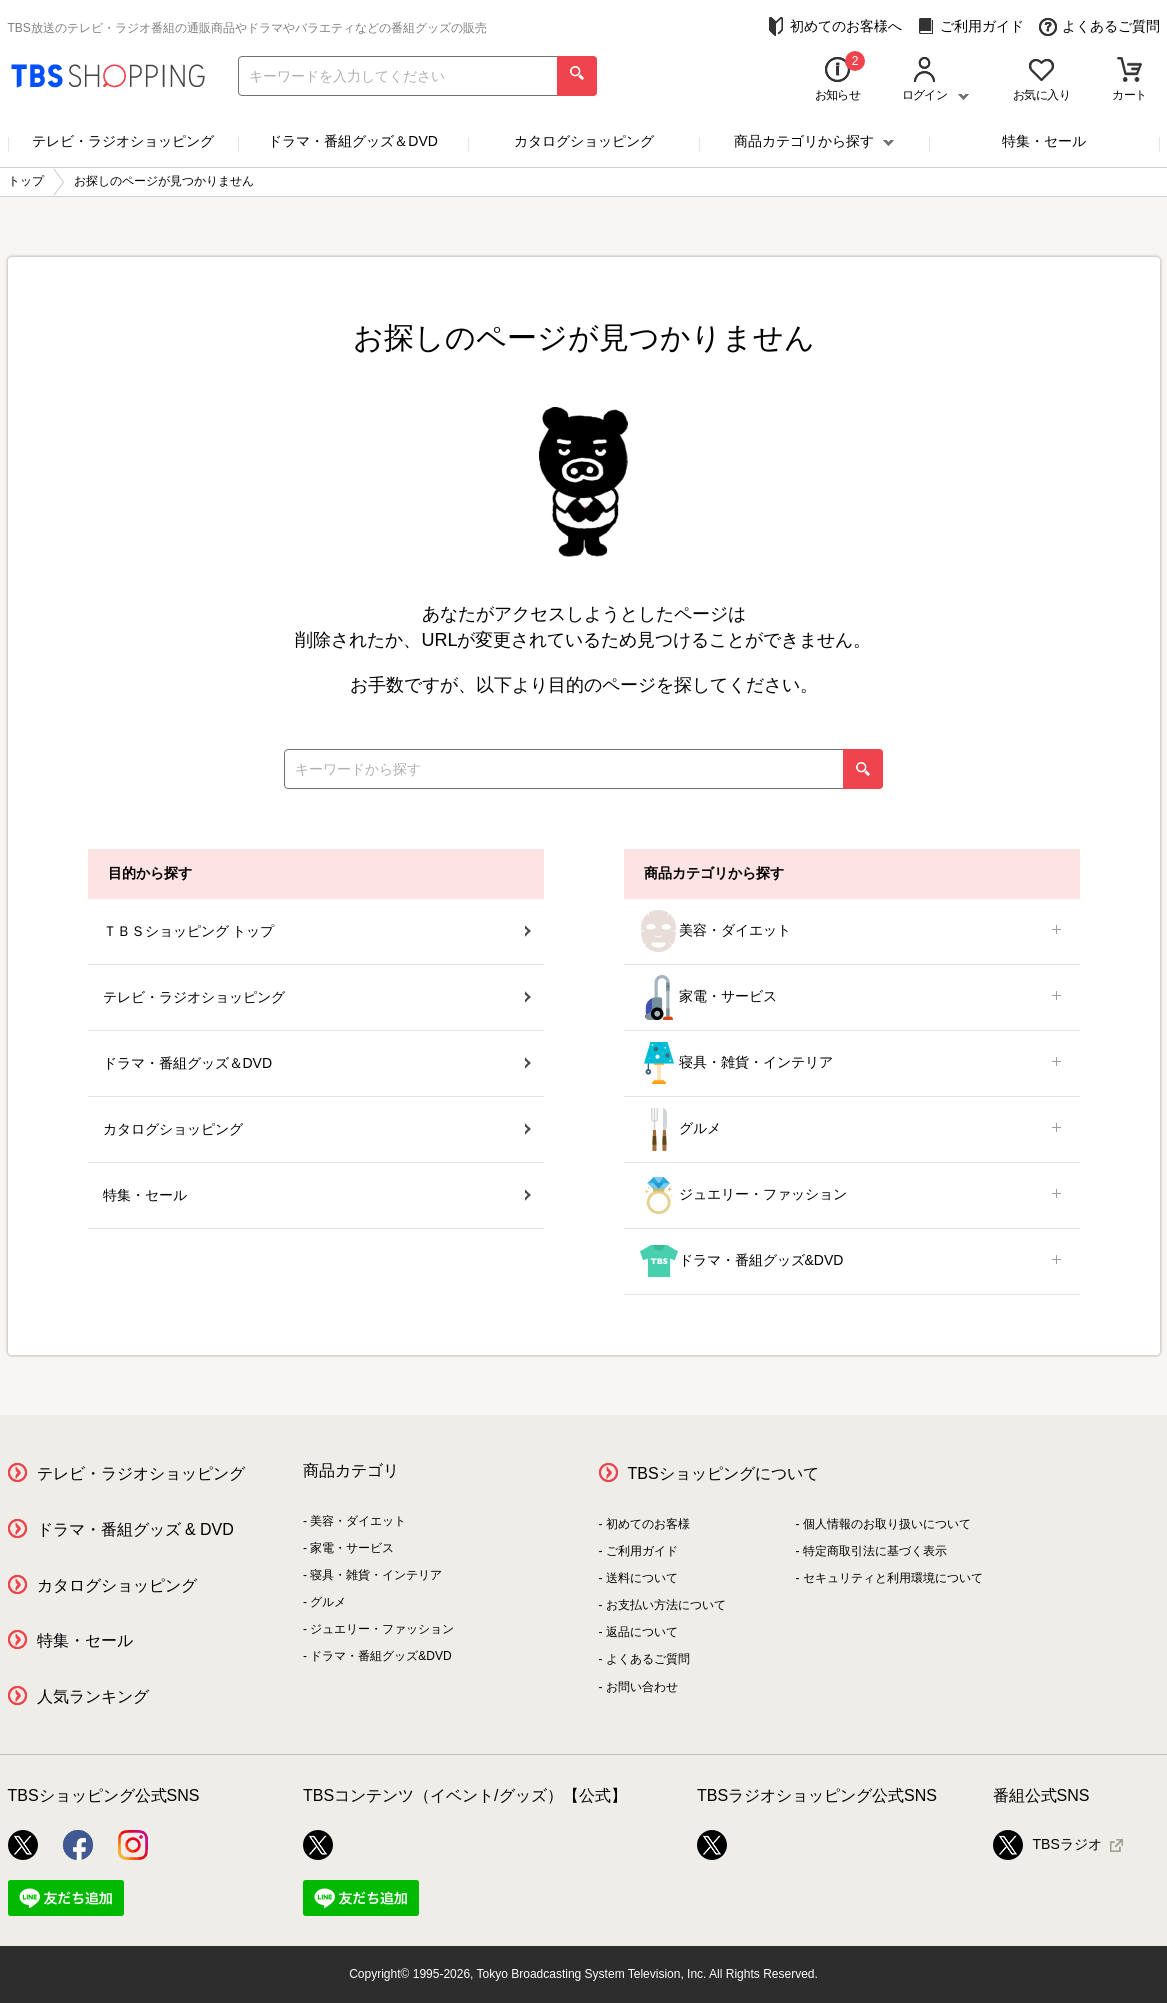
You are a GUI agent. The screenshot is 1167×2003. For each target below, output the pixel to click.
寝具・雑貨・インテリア (852, 1063)
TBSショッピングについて (723, 1473)
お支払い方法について (666, 1605)
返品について (642, 1632)
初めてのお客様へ (834, 26)
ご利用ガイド (970, 26)
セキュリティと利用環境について (893, 1578)
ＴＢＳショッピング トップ (317, 931)
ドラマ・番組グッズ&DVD (852, 1261)
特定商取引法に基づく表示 (875, 1551)
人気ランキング (93, 1696)
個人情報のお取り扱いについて (887, 1524)
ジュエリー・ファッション (852, 1195)
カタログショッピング (584, 141)
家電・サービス (852, 997)
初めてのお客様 (648, 1524)
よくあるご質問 (1099, 26)
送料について (642, 1578)
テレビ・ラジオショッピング (123, 141)
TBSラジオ (1047, 1845)
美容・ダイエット (852, 931)
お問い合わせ (642, 1687)
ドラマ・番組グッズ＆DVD (353, 141)
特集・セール (1044, 141)
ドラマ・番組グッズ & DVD (135, 1529)
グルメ (852, 1129)
